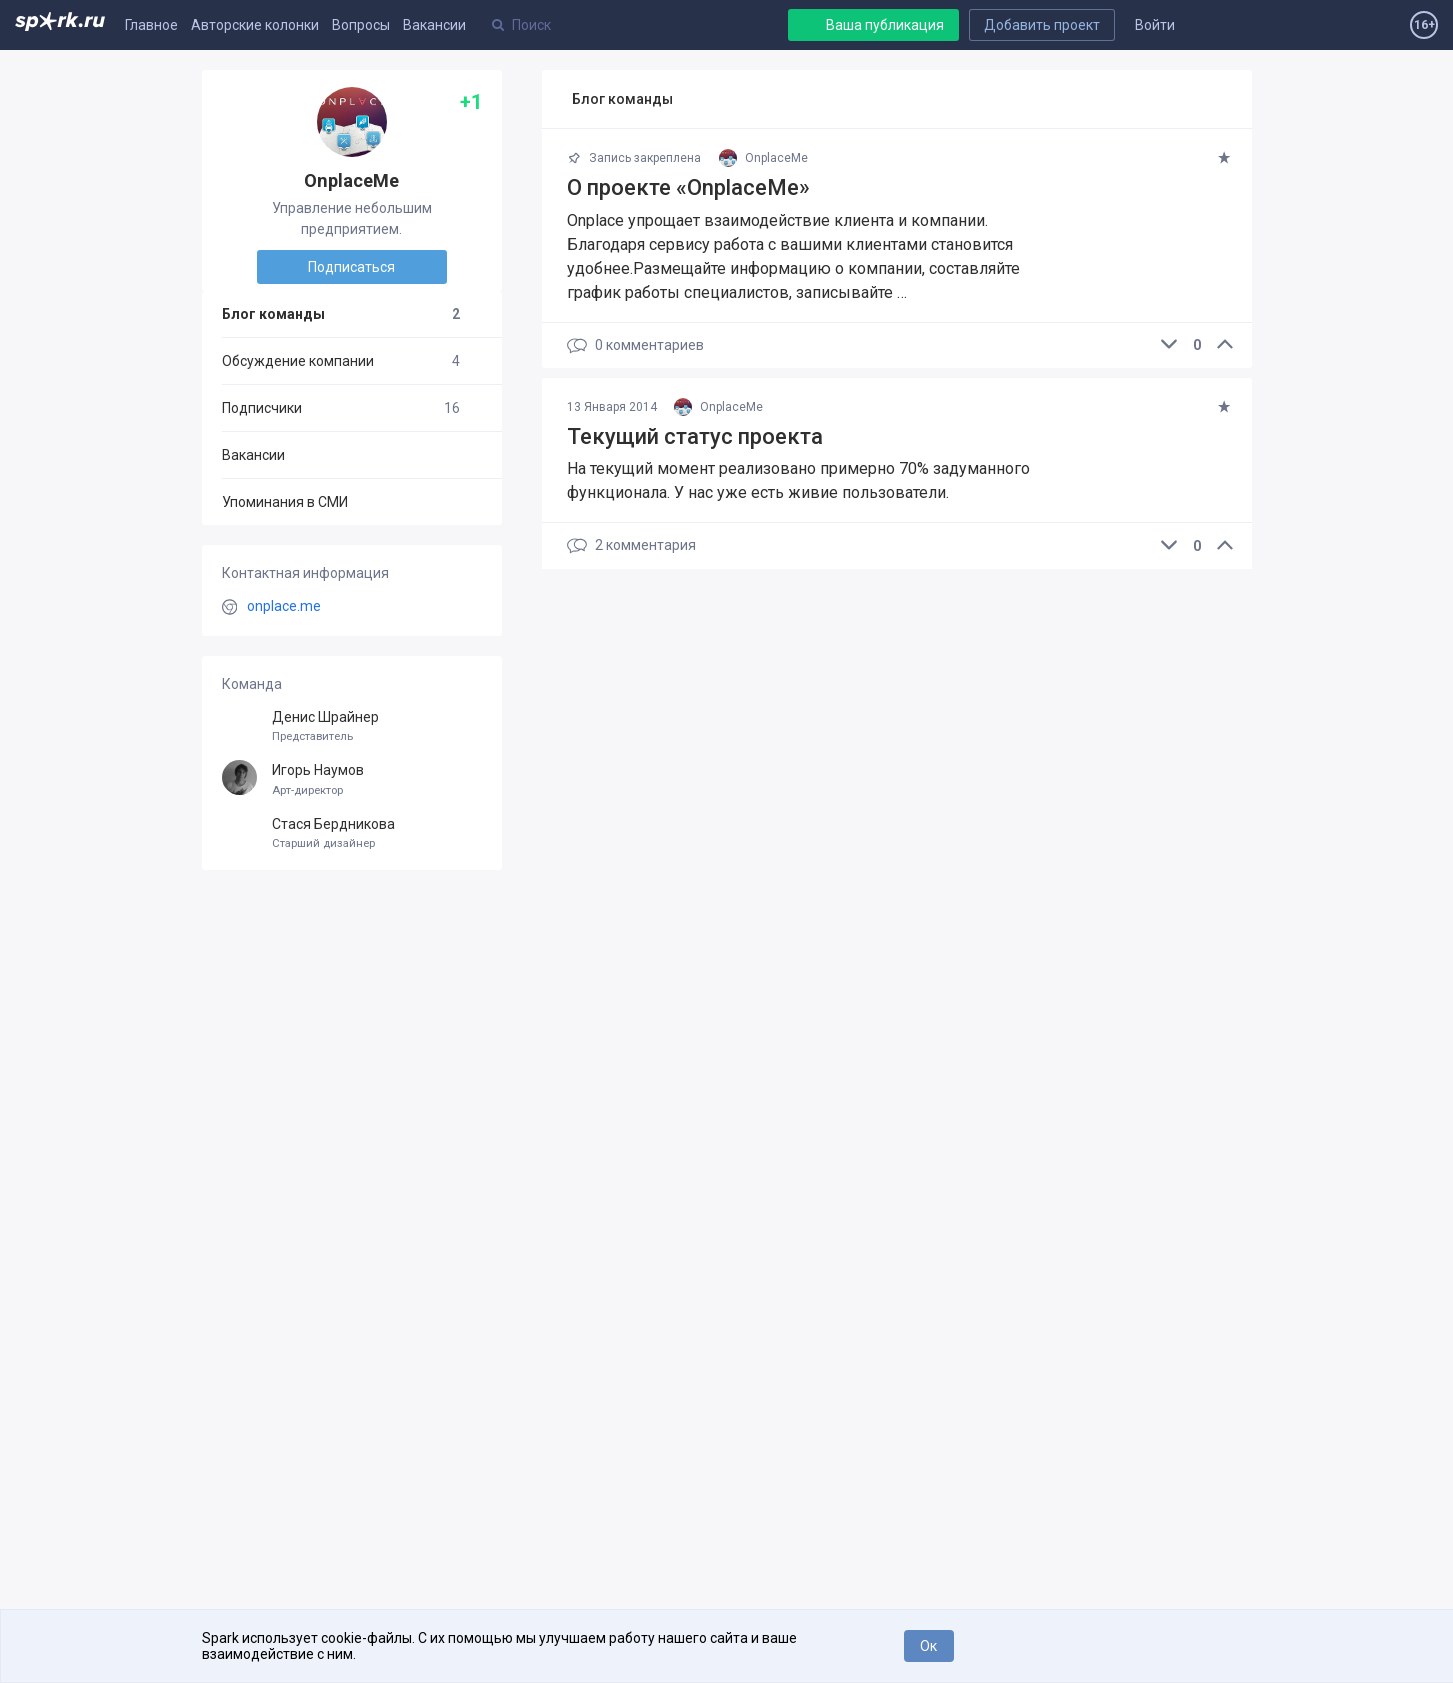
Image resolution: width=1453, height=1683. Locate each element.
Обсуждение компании (341, 361)
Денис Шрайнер (352, 726)
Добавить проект (1042, 25)
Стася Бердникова (352, 833)
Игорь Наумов (352, 779)
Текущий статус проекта (695, 436)
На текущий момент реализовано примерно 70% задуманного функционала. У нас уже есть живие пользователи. (798, 480)
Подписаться (351, 267)
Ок (928, 1646)
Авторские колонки (255, 25)
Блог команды (341, 314)
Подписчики (341, 408)
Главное (151, 25)
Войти (1155, 25)
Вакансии (434, 25)
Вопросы (361, 25)
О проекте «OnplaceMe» (688, 187)
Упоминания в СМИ (285, 502)
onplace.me (284, 606)
